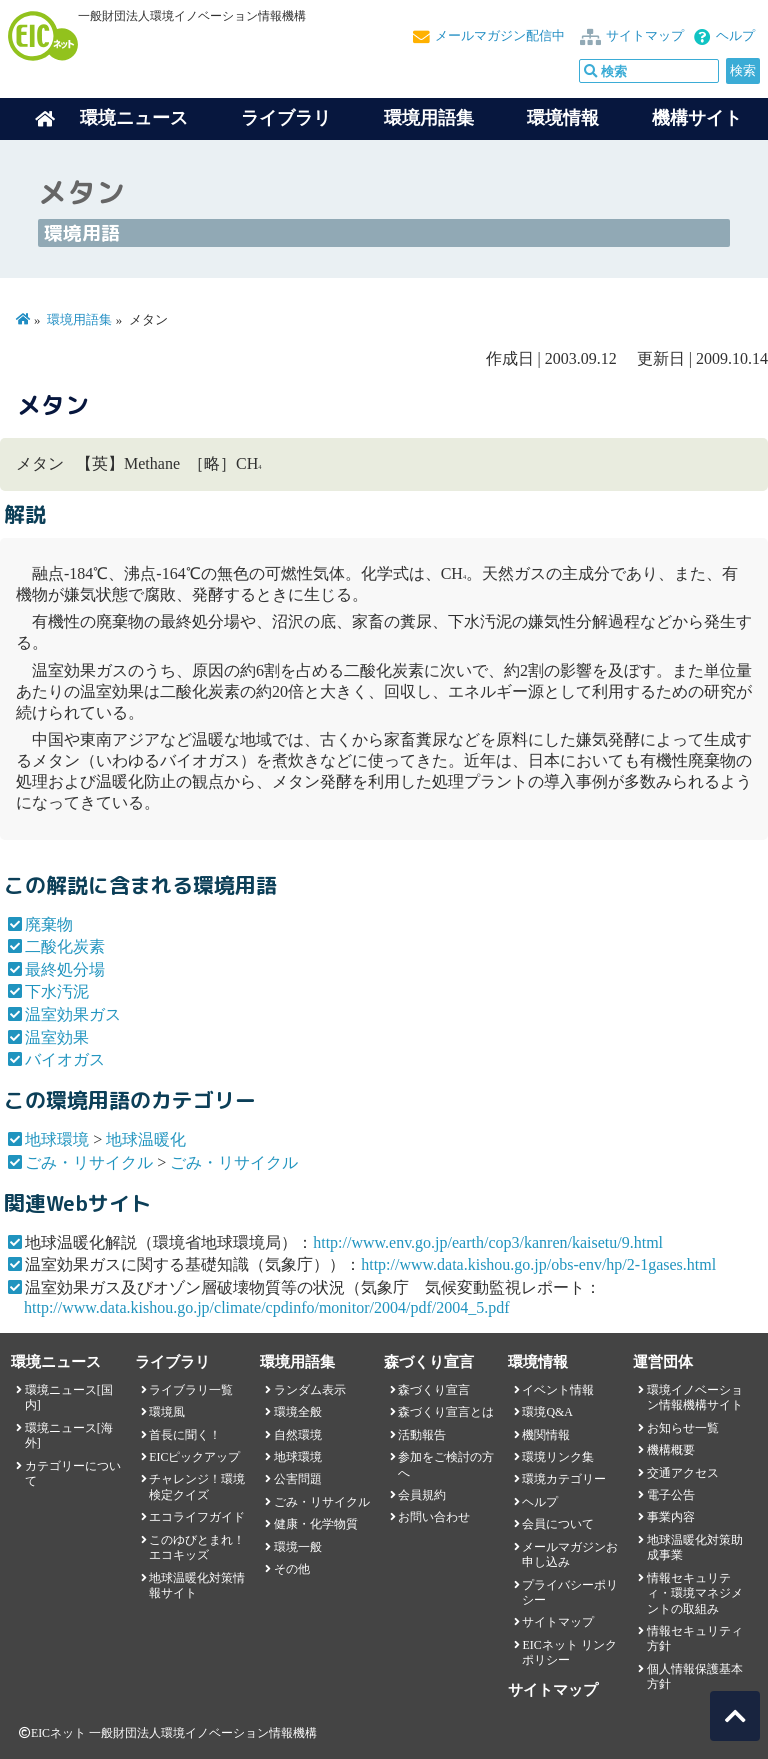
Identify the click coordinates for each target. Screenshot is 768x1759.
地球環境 (57, 1139)
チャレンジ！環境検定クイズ (197, 1486)
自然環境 (298, 1435)
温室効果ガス (73, 1014)
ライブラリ (286, 118)
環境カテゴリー (564, 1479)
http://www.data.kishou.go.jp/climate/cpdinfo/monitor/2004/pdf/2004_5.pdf (267, 1307)
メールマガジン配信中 (500, 36)
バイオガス (65, 1059)
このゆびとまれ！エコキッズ (197, 1547)
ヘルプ (735, 36)
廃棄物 (49, 924)
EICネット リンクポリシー (569, 1652)
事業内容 (671, 1517)
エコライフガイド (197, 1517)
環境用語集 (429, 118)
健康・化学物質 (316, 1524)
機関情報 (546, 1435)
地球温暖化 (146, 1139)
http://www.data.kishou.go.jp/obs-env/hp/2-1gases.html (538, 1264)
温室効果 (57, 1037)
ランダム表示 (310, 1390)
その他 (292, 1569)
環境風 (167, 1412)
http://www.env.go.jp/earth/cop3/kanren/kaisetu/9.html (488, 1242)
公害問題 (298, 1479)
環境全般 (298, 1412)
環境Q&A (547, 1412)
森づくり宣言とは (446, 1412)
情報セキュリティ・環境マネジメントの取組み (695, 1593)
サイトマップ (645, 36)
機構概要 (671, 1450)
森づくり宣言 (434, 1390)
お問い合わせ (434, 1517)
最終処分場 (65, 969)
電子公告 (671, 1495)
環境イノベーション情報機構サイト (695, 1397)
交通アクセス (683, 1473)
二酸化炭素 (65, 946)
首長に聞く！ (185, 1435)
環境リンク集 (558, 1457)
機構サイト (697, 118)
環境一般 (298, 1547)
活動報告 (422, 1435)
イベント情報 (558, 1390)
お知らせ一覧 (683, 1428)
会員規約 (422, 1495)
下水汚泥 (57, 991)
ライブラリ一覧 (191, 1390)
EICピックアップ (194, 1457)
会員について (558, 1524)
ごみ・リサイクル (89, 1162)
